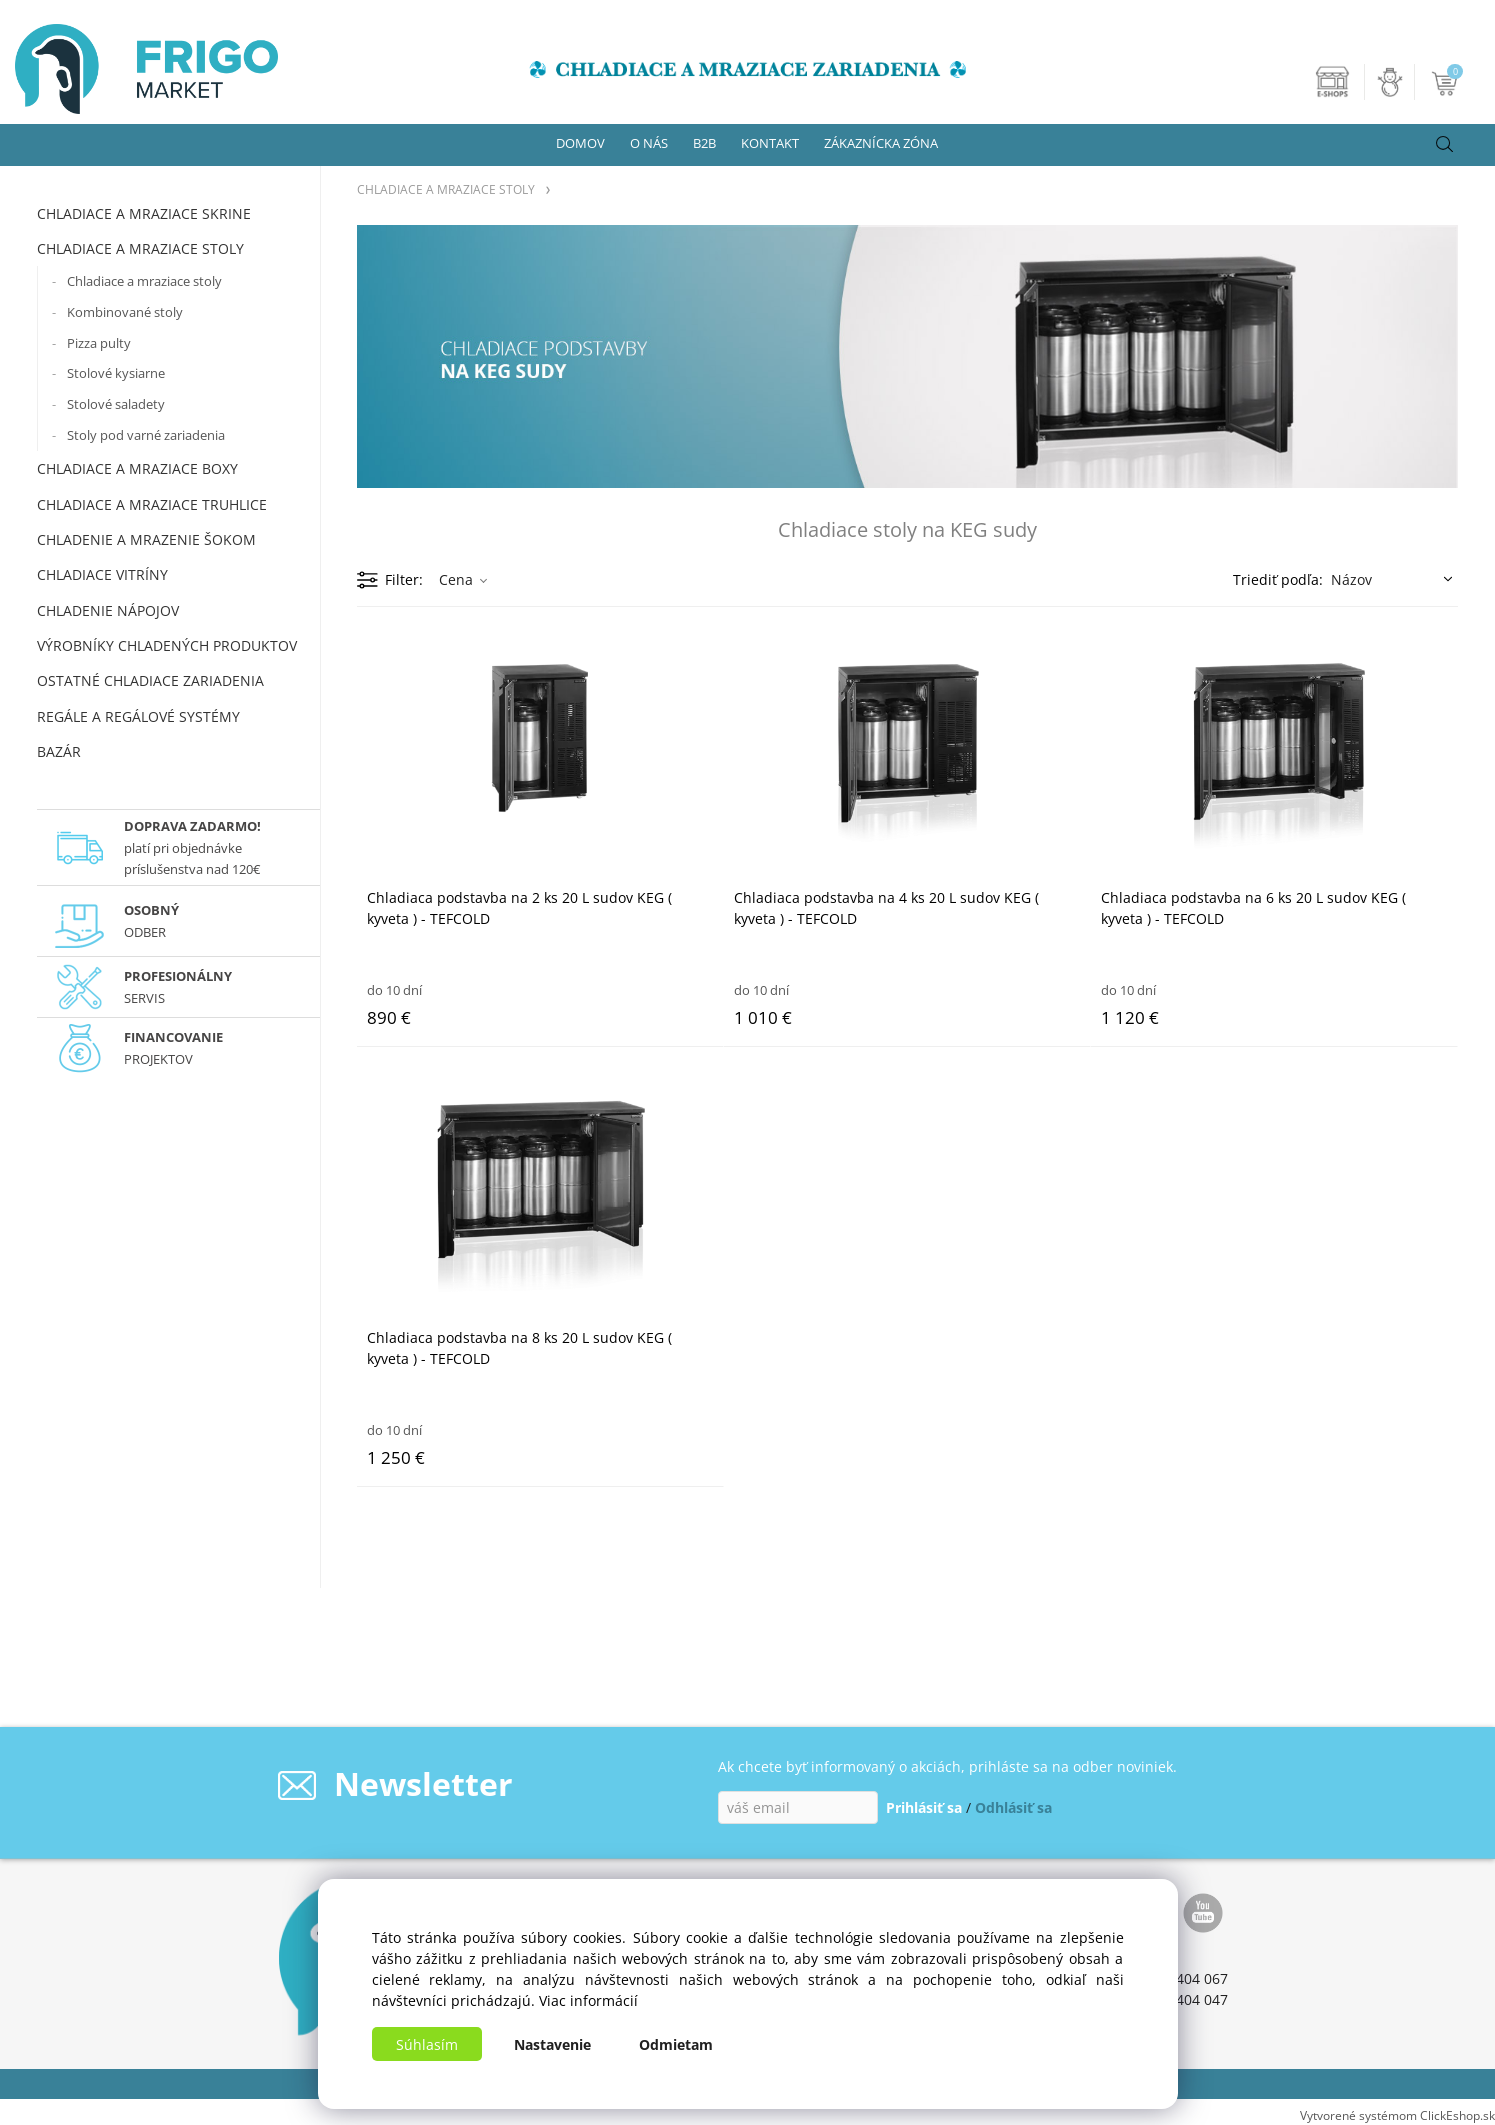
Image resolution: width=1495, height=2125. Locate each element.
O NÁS (649, 143)
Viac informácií (588, 2000)
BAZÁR (59, 751)
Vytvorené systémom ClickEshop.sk (1397, 2115)
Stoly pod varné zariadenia (146, 435)
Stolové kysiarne (116, 373)
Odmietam (676, 2044)
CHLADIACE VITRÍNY (102, 574)
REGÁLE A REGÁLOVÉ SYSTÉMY (138, 716)
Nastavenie (552, 2044)
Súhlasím (427, 2044)
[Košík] (1446, 82)
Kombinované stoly (125, 312)
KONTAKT (770, 143)
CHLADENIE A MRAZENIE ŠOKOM (146, 539)
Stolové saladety (116, 404)
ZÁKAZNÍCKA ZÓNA (881, 143)
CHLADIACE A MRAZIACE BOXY (137, 468)
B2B (704, 143)
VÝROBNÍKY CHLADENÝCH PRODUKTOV (167, 645)
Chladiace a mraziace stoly (144, 281)
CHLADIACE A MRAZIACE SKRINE (144, 213)
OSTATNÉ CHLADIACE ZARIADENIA (150, 680)
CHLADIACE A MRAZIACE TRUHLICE (152, 504)
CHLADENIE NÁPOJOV (108, 610)
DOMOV (580, 143)
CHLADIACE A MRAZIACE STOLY (140, 248)
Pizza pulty (99, 343)
